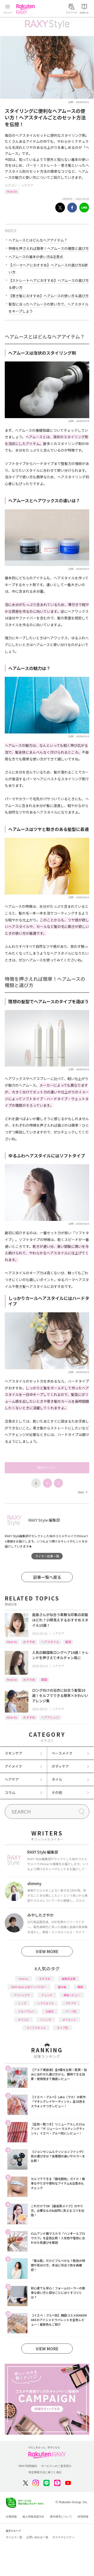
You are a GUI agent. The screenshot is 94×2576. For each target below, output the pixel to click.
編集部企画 (68, 1979)
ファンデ (45, 2020)
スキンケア (13, 1753)
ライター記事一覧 (47, 1556)
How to (12, 191)
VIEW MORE (47, 1951)
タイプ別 (62, 2028)
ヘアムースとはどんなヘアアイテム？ (38, 240)
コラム (10, 1792)
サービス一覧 (14, 2537)
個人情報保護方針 (33, 2516)
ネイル (57, 1779)
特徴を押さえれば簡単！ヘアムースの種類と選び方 (49, 248)
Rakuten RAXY (26, 9)
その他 (57, 1792)
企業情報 (11, 2516)
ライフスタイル (36, 2028)
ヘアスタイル (50, 1642)
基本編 (62, 1987)
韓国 (44, 1679)
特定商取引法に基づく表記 (45, 2472)
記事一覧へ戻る (47, 1577)
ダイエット (69, 2020)
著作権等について (61, 2516)
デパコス (23, 2020)
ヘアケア (27, 185)
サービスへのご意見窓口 (56, 2465)
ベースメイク (62, 1753)
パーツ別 (70, 2011)
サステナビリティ (63, 2537)
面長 (68, 1642)
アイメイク (13, 1766)
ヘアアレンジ (50, 1717)
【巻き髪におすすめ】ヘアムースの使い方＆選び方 (49, 295)
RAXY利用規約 (28, 2465)
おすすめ (29, 1642)
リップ (22, 2003)
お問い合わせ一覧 (37, 2537)
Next (82, 1492)
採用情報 (82, 2516)
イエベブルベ (26, 2011)
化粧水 (50, 2011)
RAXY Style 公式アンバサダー (29, 1987)
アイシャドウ (22, 1995)
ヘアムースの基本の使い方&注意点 (36, 256)
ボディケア (60, 1766)
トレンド (46, 1995)
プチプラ (70, 2003)
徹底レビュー (72, 1995)
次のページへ (47, 1467)
